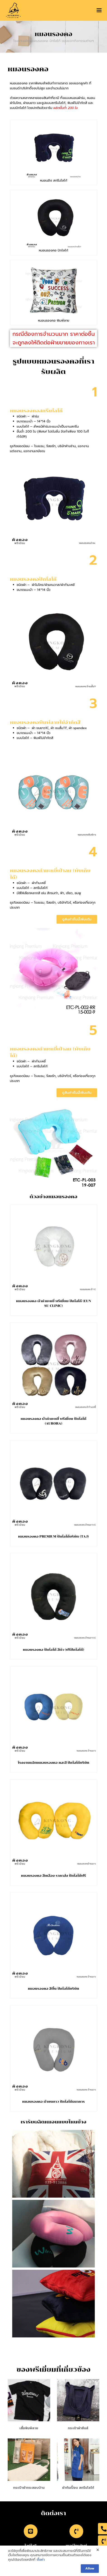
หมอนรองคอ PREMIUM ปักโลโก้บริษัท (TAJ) (53, 1536)
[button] (99, 10)
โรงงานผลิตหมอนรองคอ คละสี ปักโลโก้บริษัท (53, 1763)
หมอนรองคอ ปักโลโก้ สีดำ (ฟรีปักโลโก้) (53, 1650)
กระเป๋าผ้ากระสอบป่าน (29, 2487)
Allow (89, 2568)
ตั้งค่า (41, 2560)
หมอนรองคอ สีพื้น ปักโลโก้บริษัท (53, 1989)
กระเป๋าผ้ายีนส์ (78, 2428)
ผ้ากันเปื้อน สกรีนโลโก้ (78, 2487)
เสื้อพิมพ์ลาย (28, 2428)
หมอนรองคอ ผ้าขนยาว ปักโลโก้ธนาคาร (53, 2102)
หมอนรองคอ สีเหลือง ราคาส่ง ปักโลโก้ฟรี (53, 1876)
